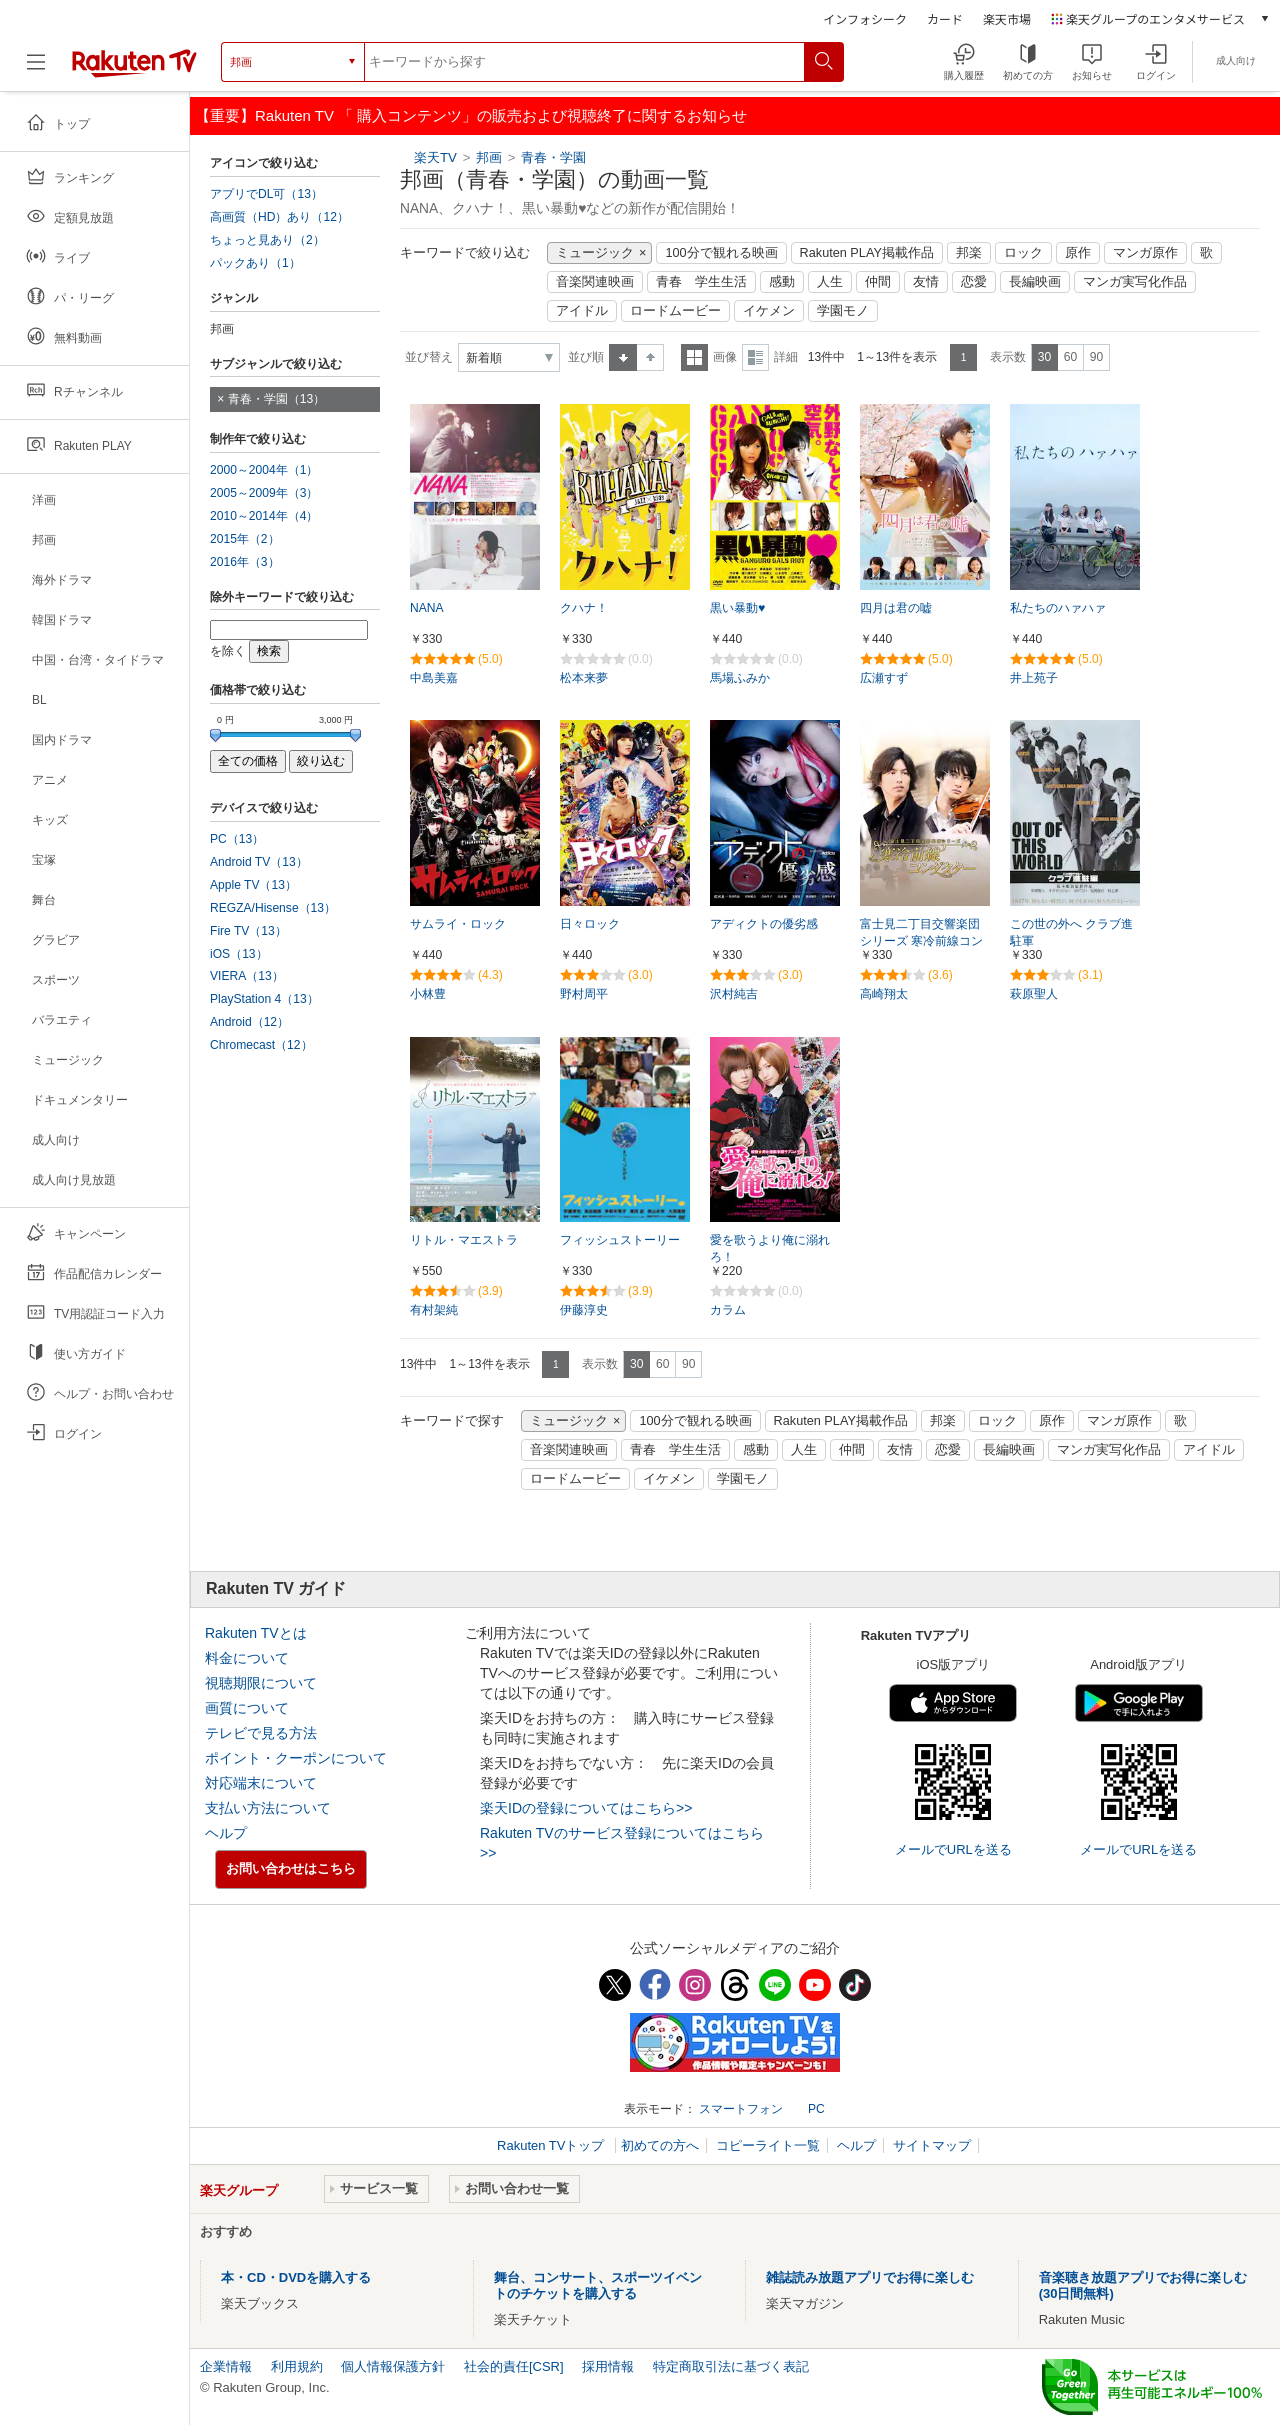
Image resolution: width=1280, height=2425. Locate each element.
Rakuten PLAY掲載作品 (867, 253)
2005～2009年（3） (264, 493)
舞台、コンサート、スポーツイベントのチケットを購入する (598, 2285)
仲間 (878, 282)
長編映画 (1035, 282)
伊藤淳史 (584, 1310)
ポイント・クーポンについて (296, 1758)
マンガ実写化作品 (1135, 282)
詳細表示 (755, 357)
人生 (830, 282)
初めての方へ (660, 2145)
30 (1044, 357)
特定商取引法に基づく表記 (731, 2366)
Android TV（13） (259, 862)
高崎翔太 (884, 994)
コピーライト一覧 (768, 2145)
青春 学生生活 (701, 282)
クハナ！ (584, 608)
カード (945, 18)
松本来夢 (584, 678)
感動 (782, 282)
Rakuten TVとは (256, 1633)
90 (1096, 357)
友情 (926, 282)
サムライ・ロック (458, 924)
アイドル (582, 311)
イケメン (769, 311)
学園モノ (843, 311)
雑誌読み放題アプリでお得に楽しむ (870, 2277)
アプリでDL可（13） (266, 194)
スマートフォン (741, 2109)
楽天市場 (1007, 18)
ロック (1023, 253)
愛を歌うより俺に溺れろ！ (770, 1248)
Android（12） (249, 1022)
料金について (247, 1658)
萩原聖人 (1034, 994)
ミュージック (595, 253)
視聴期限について (261, 1683)
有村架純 (434, 1310)
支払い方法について (268, 1808)
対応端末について (261, 1783)
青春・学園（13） (276, 399)
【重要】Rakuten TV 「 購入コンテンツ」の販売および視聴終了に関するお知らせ (471, 115)
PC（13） (237, 839)
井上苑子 (1034, 678)
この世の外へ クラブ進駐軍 (1071, 932)
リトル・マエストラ (464, 1240)
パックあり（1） (255, 263)
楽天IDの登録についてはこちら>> (586, 1808)
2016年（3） (245, 562)
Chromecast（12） (261, 1045)
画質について (247, 1708)
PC (816, 2109)
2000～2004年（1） (264, 470)
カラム (728, 1310)
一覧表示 (694, 357)
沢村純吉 (734, 994)
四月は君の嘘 (896, 608)
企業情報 (226, 2366)
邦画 (489, 157)
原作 (1078, 253)
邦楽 (969, 253)
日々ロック (590, 924)
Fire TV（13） (248, 931)
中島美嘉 (434, 678)
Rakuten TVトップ (552, 2145)
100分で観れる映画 (721, 253)
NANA (427, 608)
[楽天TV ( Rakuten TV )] (134, 62)
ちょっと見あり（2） (267, 240)
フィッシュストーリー (620, 1240)
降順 (650, 357)
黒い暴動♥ (737, 608)
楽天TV (435, 157)
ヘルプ (226, 1833)
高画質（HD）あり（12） (279, 217)
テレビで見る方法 (261, 1733)
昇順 (623, 357)
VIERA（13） (247, 976)
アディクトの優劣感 (764, 924)
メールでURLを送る (953, 1849)
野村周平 (584, 994)
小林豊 (428, 994)
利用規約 (297, 2366)
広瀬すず (884, 678)
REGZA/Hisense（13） (273, 908)
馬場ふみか (740, 678)
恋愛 (974, 282)
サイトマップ (932, 2145)
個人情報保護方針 (393, 2366)
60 (1070, 357)
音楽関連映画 (595, 282)
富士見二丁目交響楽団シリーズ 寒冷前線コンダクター (921, 941)
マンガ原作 (1145, 253)
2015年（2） (245, 539)
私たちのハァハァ (1058, 608)
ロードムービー (675, 311)
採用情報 (608, 2366)
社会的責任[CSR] (514, 2366)
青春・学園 (553, 157)
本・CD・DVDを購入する (296, 2277)
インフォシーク (865, 18)
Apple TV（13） (253, 885)
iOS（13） (239, 954)
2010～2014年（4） (264, 516)
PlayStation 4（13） (264, 999)
